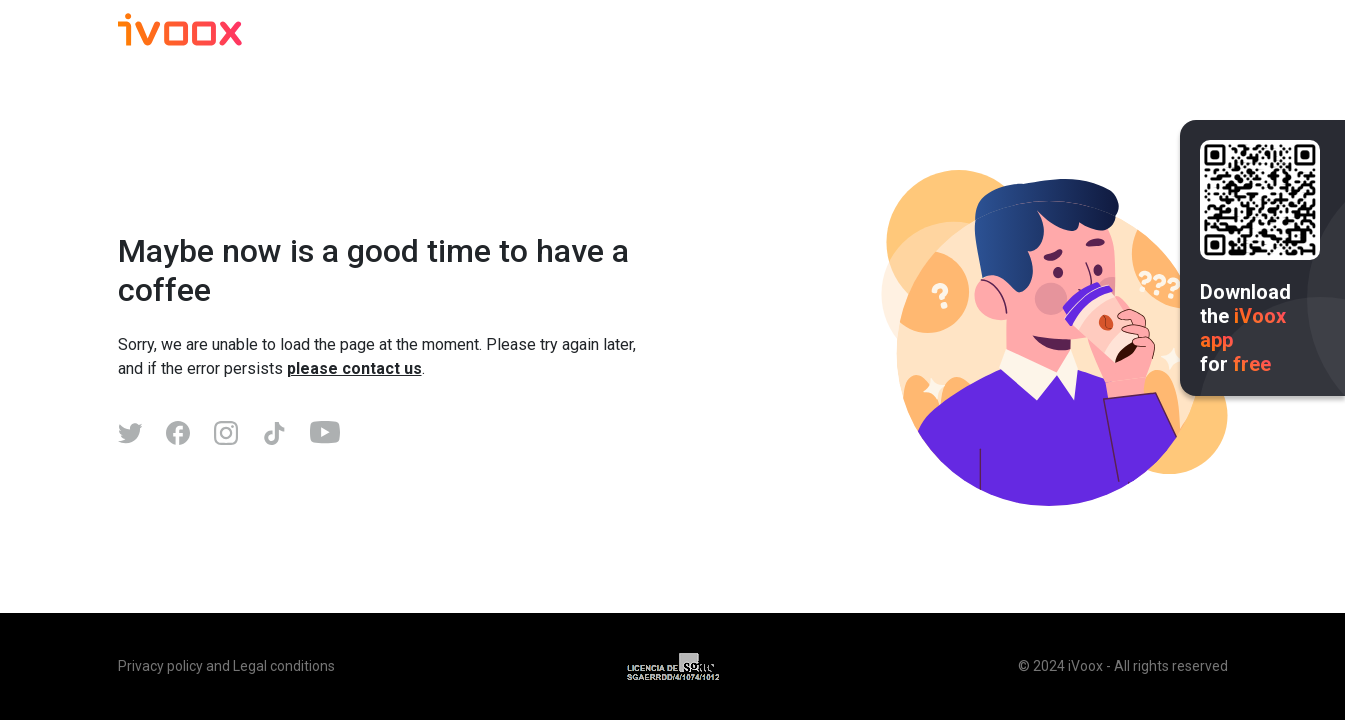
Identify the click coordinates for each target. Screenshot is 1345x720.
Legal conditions (284, 666)
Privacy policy (160, 666)
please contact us (354, 368)
